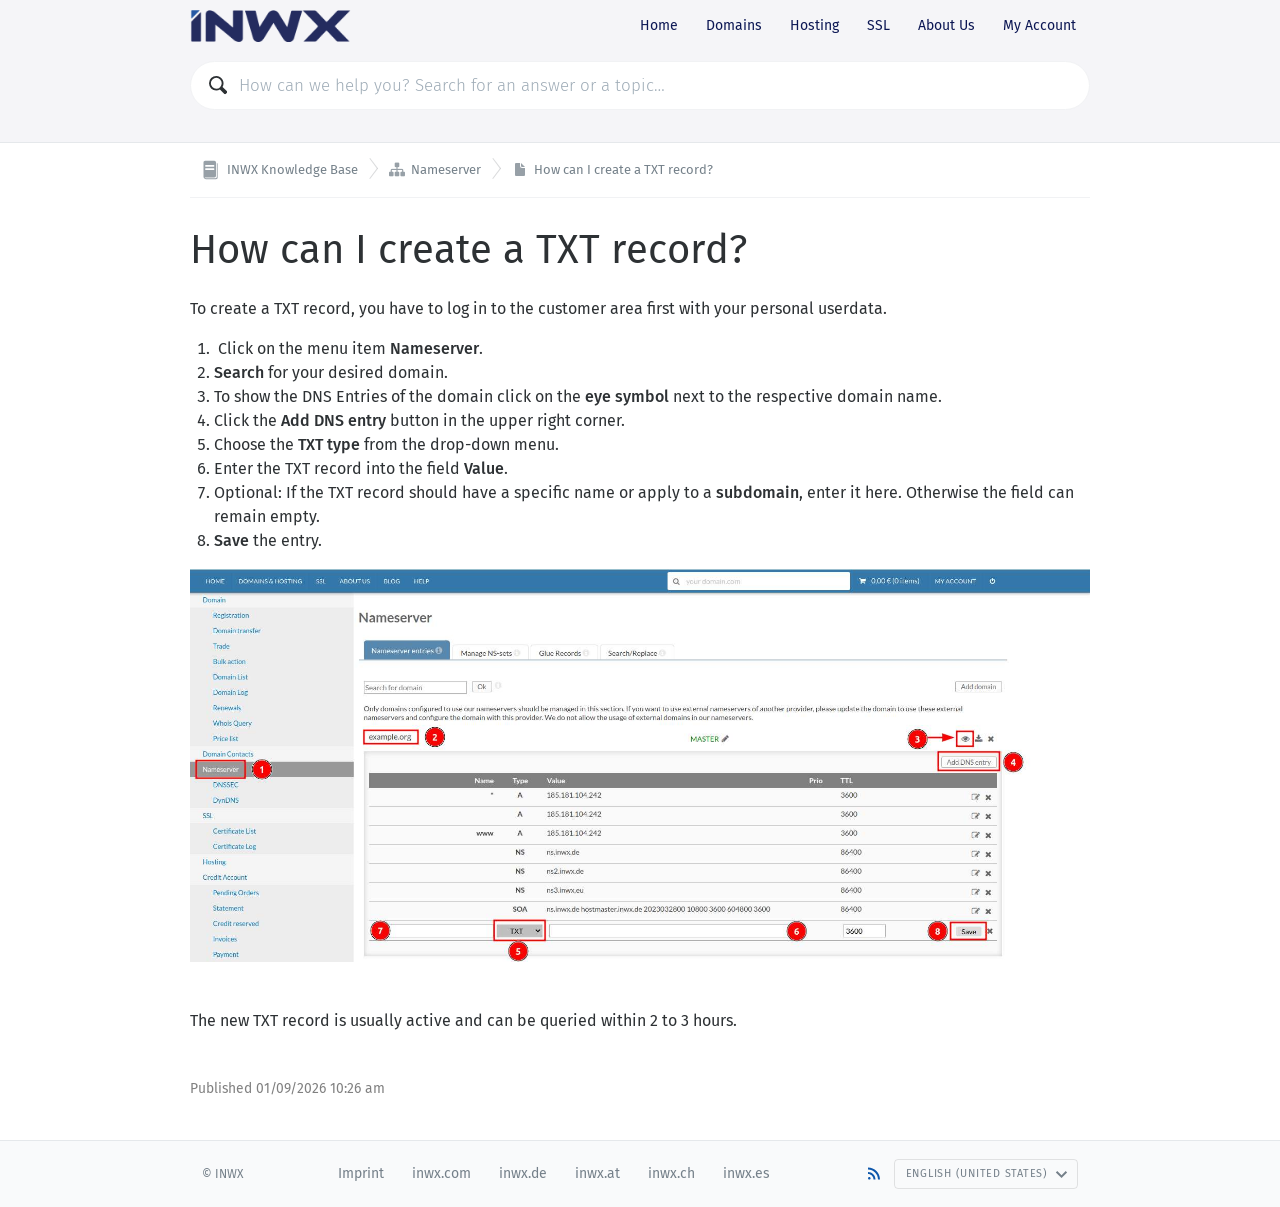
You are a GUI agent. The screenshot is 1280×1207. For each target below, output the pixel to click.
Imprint (361, 1173)
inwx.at (597, 1173)
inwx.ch (671, 1173)
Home (659, 25)
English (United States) (987, 1173)
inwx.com (441, 1173)
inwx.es (746, 1173)
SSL (878, 25)
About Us (946, 25)
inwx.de (523, 1173)
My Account (1039, 25)
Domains (734, 25)
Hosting (814, 25)
